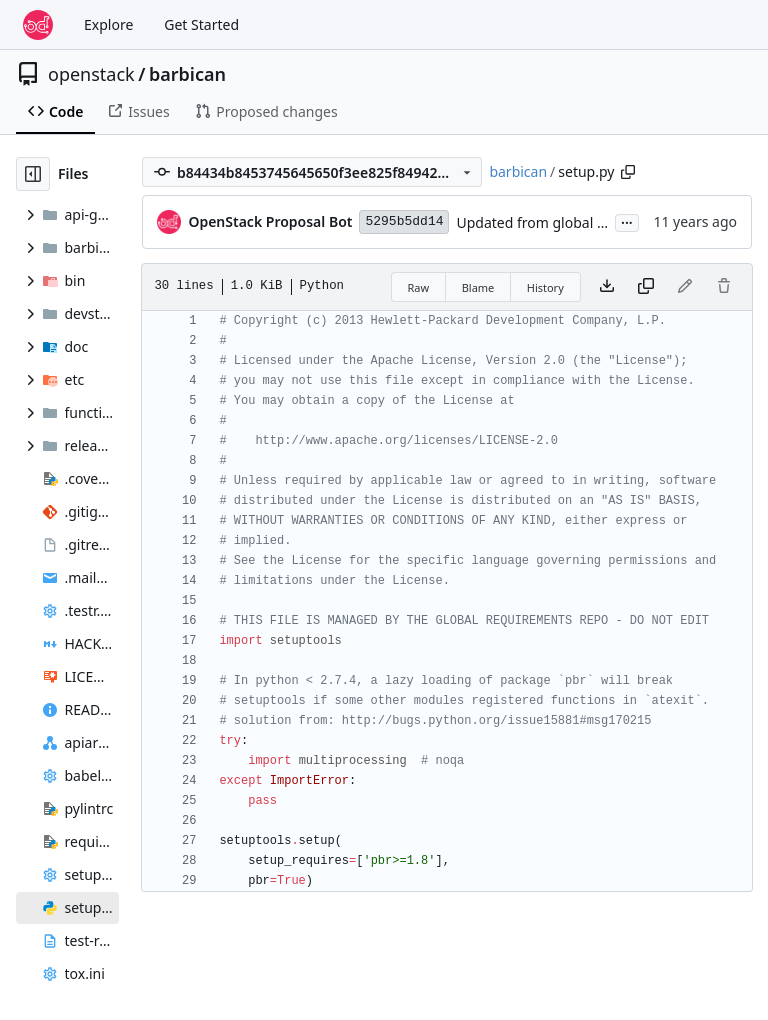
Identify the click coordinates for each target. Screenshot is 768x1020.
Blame (478, 287)
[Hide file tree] (33, 174)
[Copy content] (646, 287)
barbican (187, 74)
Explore (108, 24)
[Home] (38, 25)
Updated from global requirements (571, 222)
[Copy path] (628, 172)
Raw (419, 287)
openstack (91, 74)
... (627, 221)
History (545, 287)
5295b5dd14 (404, 221)
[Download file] (607, 287)
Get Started (201, 24)
